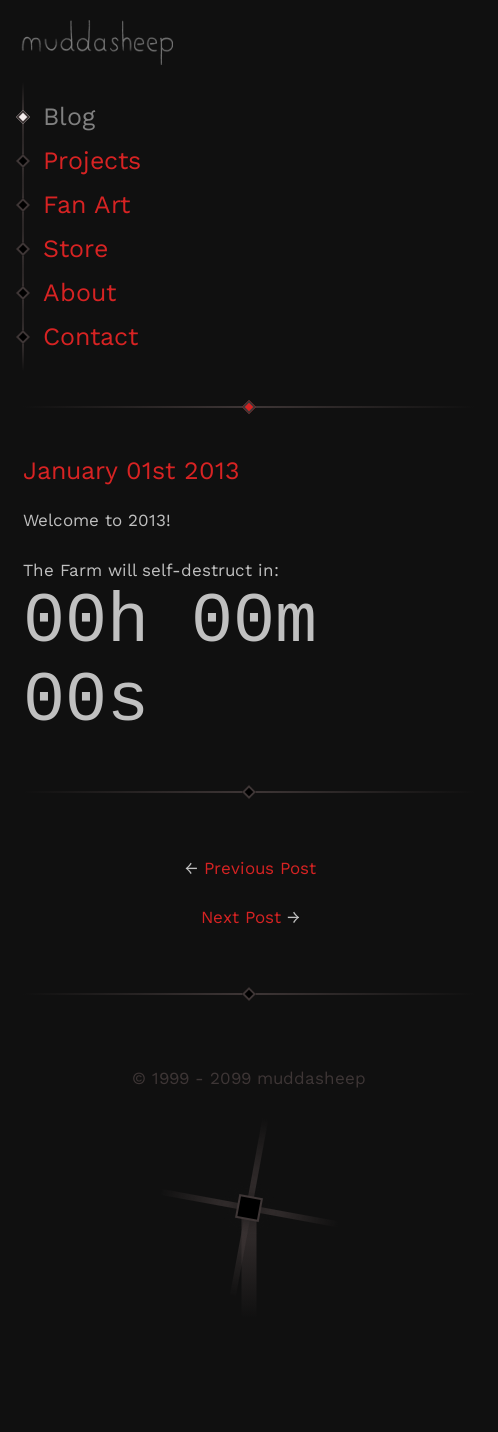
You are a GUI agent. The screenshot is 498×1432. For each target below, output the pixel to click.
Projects (92, 160)
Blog (69, 116)
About (79, 292)
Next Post (241, 951)
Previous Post (260, 902)
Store (75, 248)
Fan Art (86, 204)
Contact (90, 336)
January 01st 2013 (131, 470)
